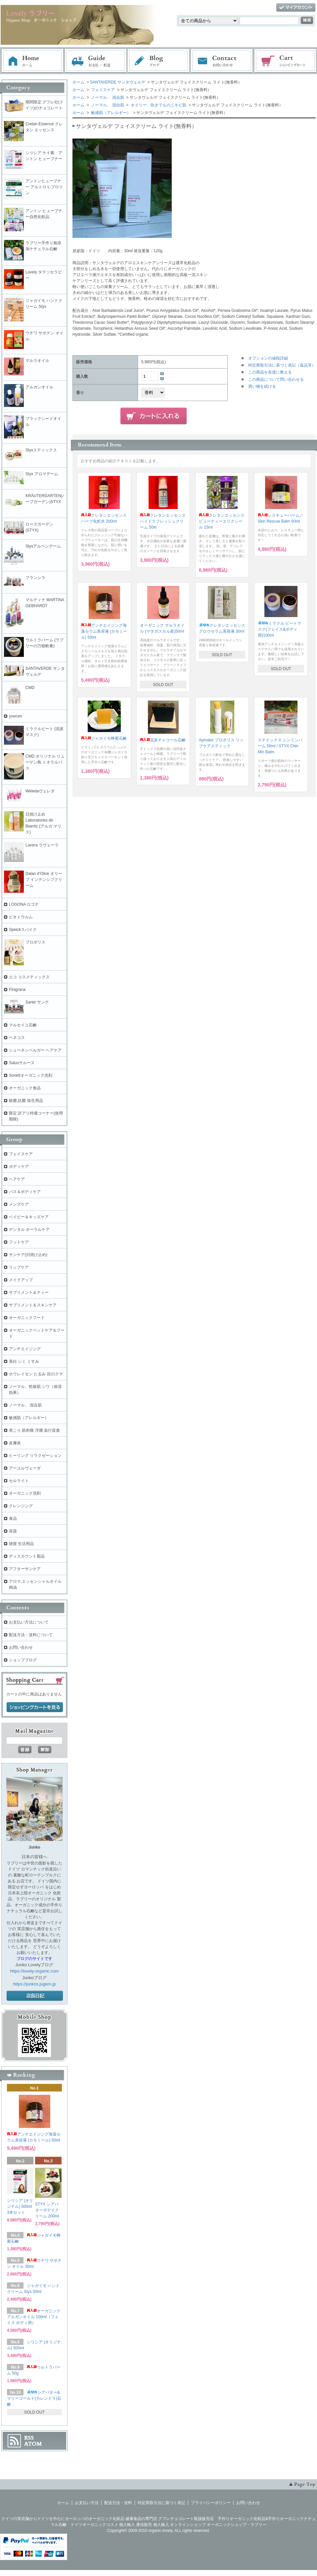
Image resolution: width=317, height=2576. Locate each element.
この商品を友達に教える (270, 372)
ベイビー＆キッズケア (29, 1217)
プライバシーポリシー (211, 2502)
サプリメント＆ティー (29, 1292)
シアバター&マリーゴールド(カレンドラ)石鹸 (34, 2398)
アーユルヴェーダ (25, 1468)
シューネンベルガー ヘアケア (35, 1050)
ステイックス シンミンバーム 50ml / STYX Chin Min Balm (280, 746)
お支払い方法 (87, 2502)
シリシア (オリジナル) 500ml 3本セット (20, 2206)
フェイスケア (102, 89)
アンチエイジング (27, 1348)
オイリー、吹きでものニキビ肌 (158, 105)
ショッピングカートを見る (34, 1707)
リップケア (19, 1267)
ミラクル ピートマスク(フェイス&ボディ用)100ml (279, 629)
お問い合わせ (222, 61)
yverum (15, 716)
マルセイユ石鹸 (23, 1025)
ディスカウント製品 (27, 1556)
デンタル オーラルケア (29, 1229)
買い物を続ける (262, 386)
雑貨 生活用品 (21, 1543)
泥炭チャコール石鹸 (163, 740)
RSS (29, 2438)
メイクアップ (21, 1280)
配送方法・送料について (31, 1634)
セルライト (19, 1480)
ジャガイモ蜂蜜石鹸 (104, 738)
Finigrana (17, 989)
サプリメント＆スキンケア (33, 1305)
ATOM (33, 2444)
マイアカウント (296, 7)
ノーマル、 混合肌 (107, 97)
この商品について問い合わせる (276, 379)
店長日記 (34, 1996)
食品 (13, 1518)
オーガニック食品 (25, 1088)
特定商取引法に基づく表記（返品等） (282, 365)
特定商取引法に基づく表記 (161, 2502)
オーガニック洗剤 (25, 1493)
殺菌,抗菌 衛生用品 (26, 1100)
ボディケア (19, 1166)
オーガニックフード (27, 1317)
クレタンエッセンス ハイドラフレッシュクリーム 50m (163, 521)
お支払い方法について (29, 1622)
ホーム (32, 61)
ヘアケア (17, 1179)
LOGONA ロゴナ (26, 904)
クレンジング (21, 1506)
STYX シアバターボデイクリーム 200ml (47, 2210)
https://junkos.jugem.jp (34, 1983)
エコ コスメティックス (29, 977)
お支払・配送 (96, 61)
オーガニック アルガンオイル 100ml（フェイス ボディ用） (34, 2317)
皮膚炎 (15, 1443)
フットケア (19, 1242)
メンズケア (19, 1204)
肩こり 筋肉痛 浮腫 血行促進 (34, 1430)
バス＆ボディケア (25, 1191)
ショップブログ (23, 1660)
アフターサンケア (25, 1569)
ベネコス (17, 1037)
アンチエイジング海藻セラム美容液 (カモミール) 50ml (104, 631)
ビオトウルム (21, 917)
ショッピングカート (285, 61)
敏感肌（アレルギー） (110, 112)
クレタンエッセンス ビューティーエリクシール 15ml (222, 521)
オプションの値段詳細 (268, 358)
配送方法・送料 (118, 2502)
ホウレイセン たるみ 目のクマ (36, 1374)
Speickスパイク (23, 929)
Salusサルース (22, 1062)
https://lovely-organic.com (34, 1971)
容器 (13, 1531)
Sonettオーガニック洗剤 (30, 1075)
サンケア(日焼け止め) (28, 1254)
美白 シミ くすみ (24, 1361)
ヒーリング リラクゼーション (35, 1455)
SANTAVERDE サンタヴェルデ (117, 82)
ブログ (159, 61)
